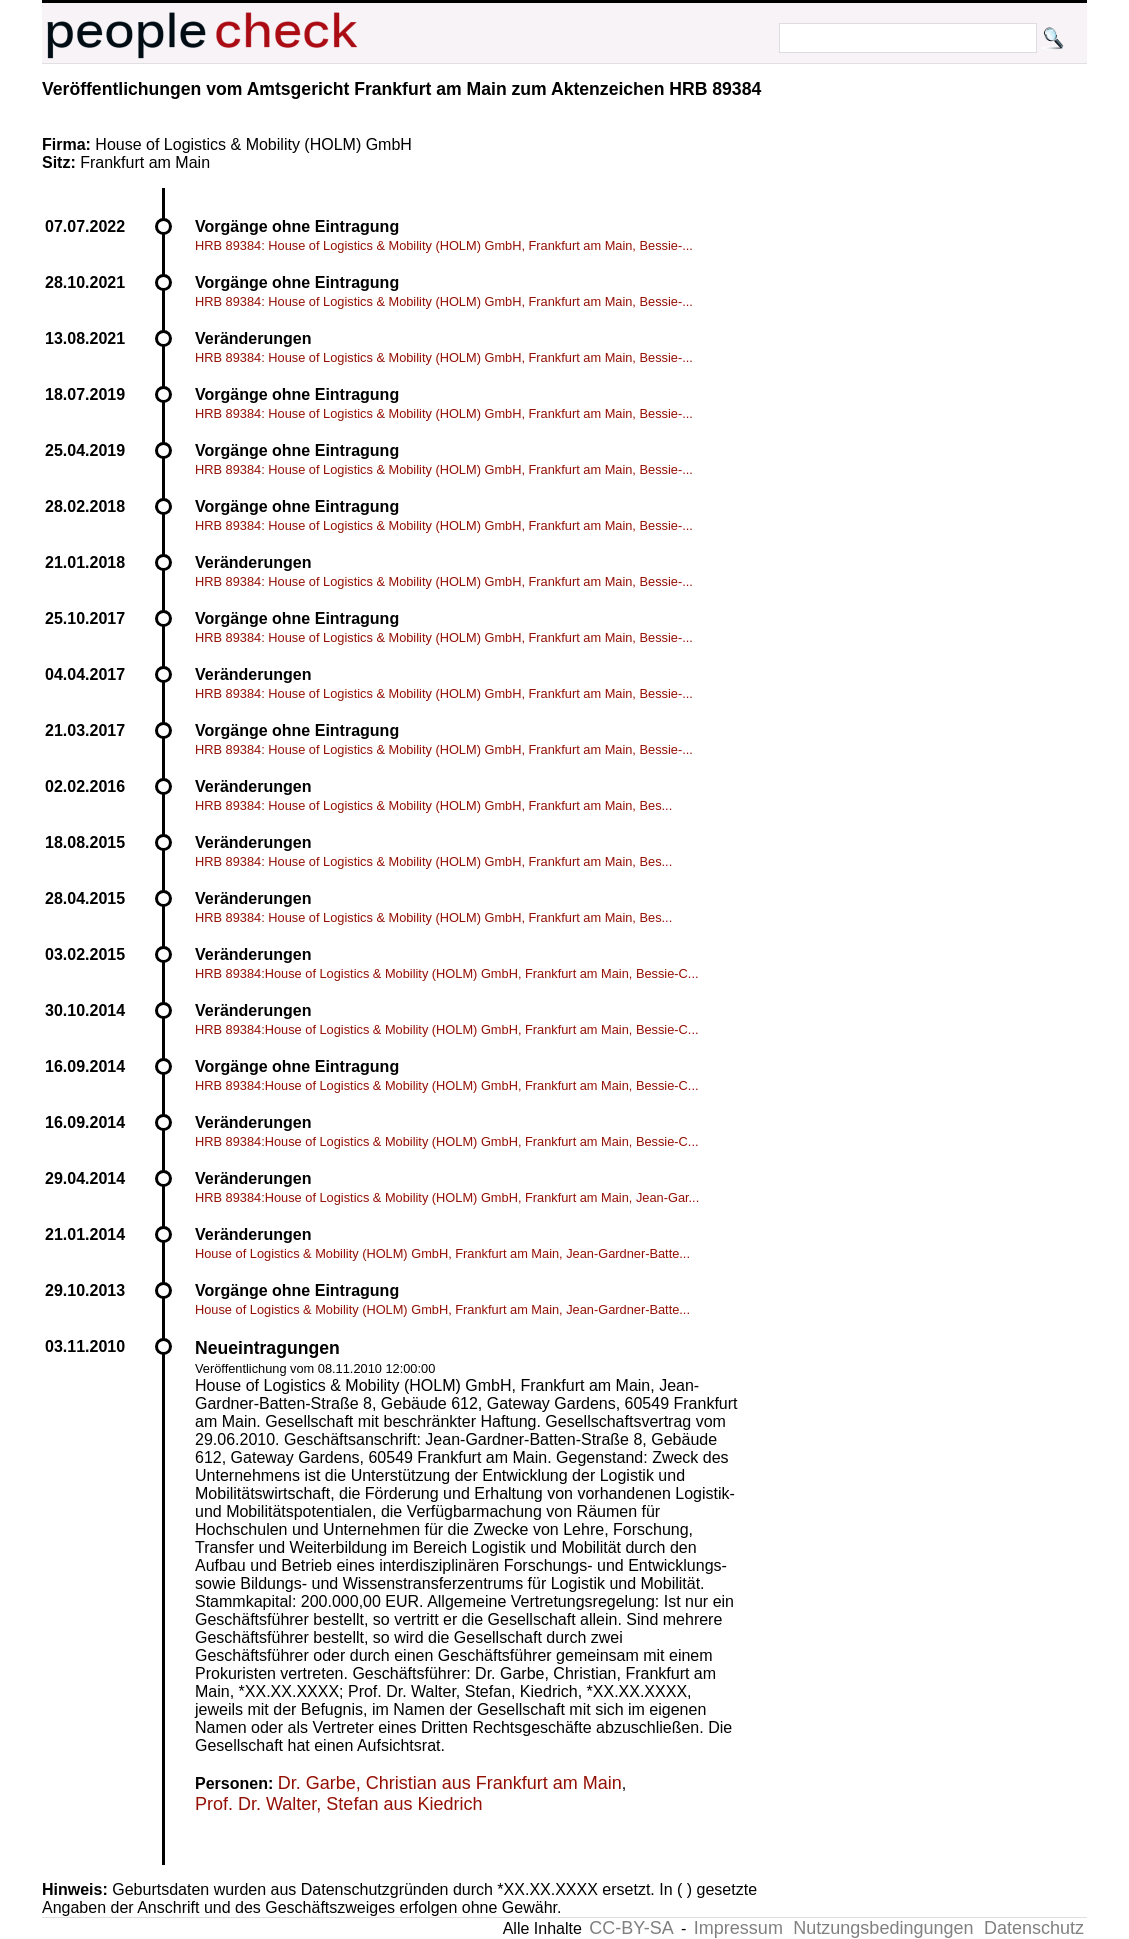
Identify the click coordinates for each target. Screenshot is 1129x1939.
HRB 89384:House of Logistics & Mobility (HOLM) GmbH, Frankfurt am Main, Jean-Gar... (447, 1197)
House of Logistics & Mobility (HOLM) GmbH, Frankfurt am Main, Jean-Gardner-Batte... (442, 1253)
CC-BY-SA (631, 1928)
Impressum (738, 1928)
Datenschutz (1034, 1928)
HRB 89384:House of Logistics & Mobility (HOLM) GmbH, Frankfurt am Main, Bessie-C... (447, 973)
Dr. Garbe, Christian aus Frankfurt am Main (450, 1783)
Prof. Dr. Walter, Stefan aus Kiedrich (338, 1804)
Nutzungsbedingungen (883, 1928)
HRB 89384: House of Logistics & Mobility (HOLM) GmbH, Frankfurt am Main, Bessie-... (444, 245)
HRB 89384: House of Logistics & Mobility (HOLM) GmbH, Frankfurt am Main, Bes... (433, 805)
